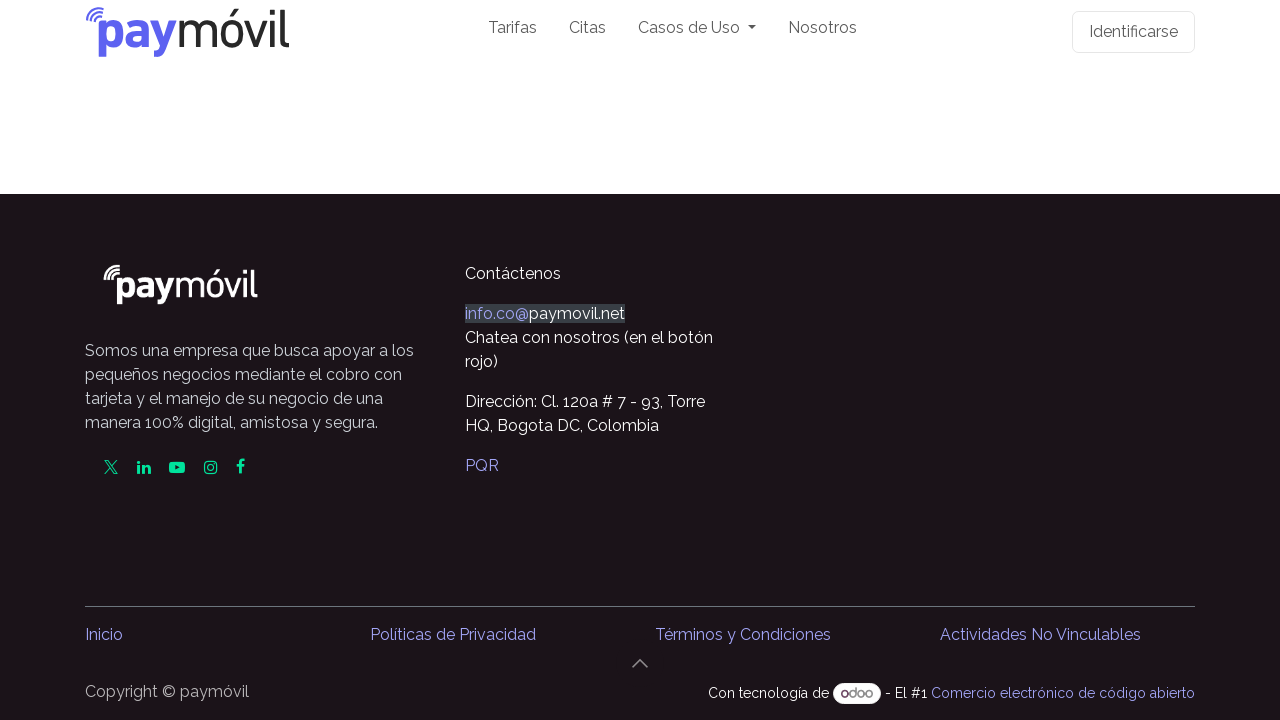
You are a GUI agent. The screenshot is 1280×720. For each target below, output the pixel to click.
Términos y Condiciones (743, 634)
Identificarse (1133, 31)
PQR (482, 465)
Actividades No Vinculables (1040, 634)
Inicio (104, 634)
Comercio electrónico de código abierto (1063, 693)
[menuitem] (512, 32)
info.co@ (497, 313)
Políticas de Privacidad (453, 634)
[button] (640, 663)
